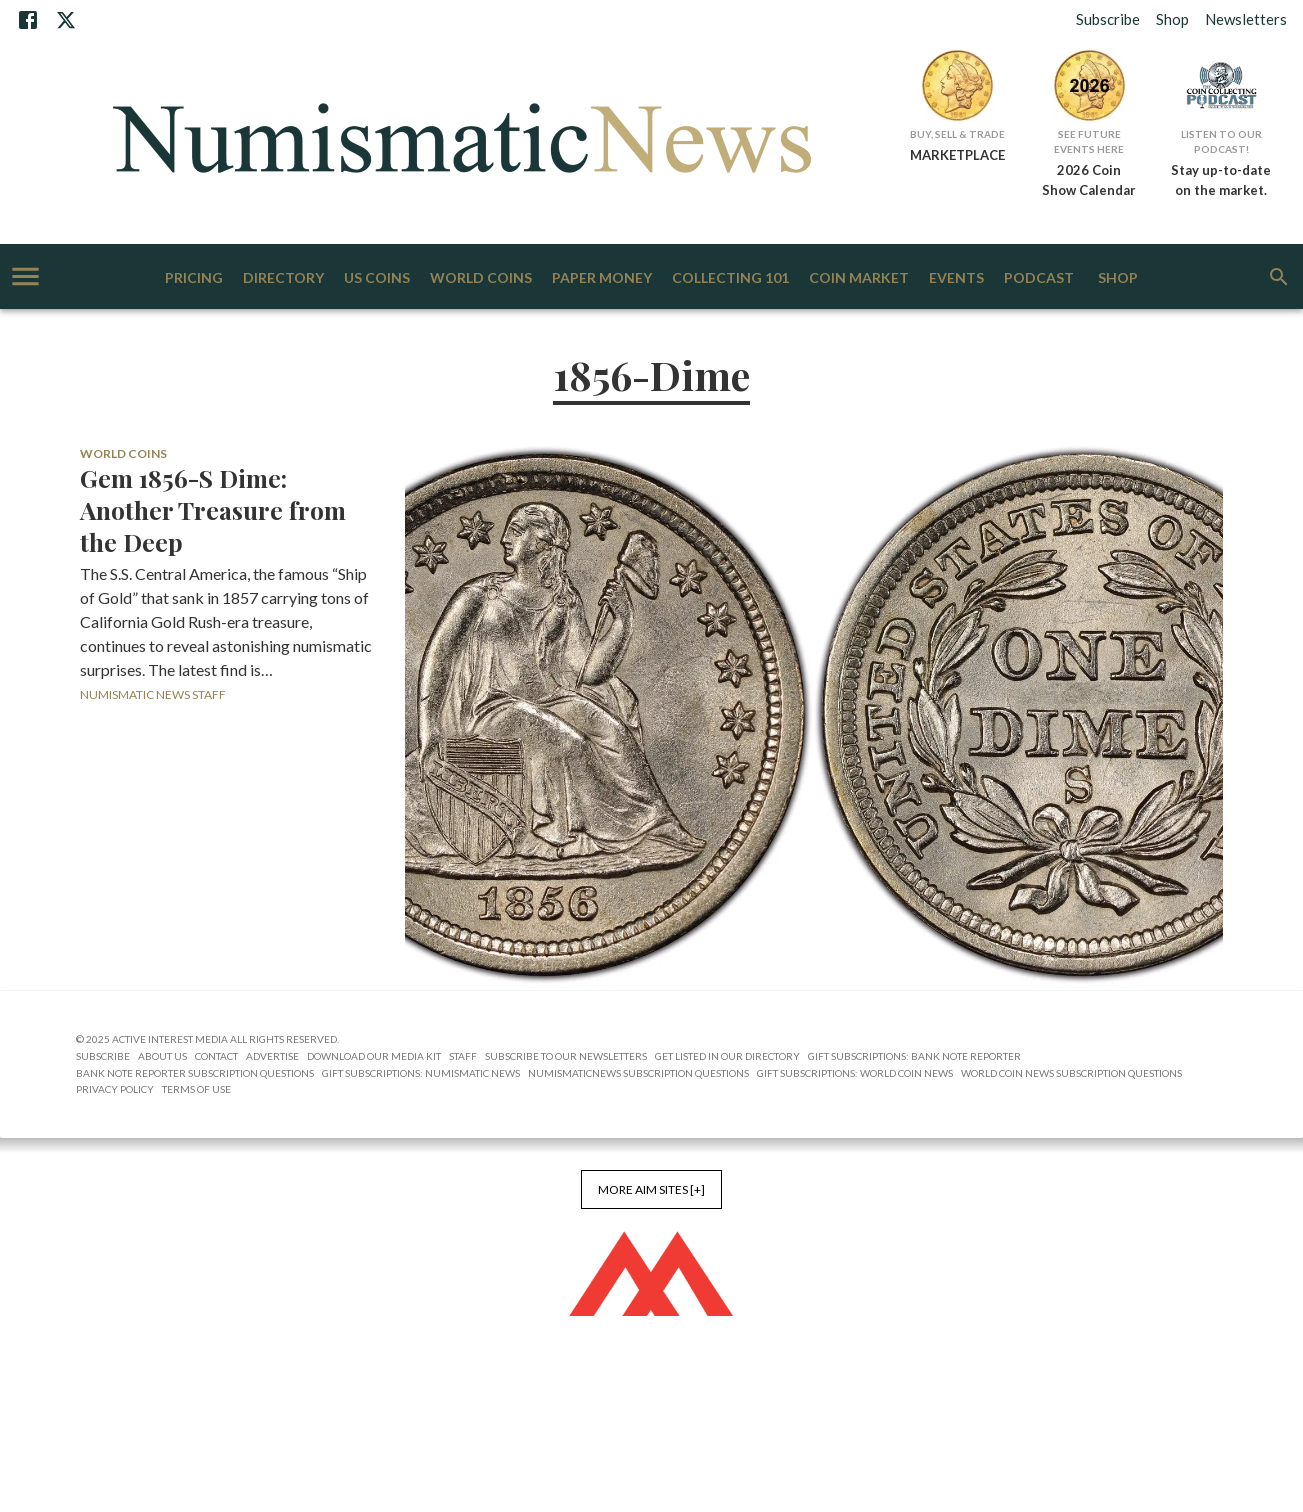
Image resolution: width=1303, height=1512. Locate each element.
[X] (66, 20)
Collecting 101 (730, 278)
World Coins (481, 278)
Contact (216, 1056)
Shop (1172, 19)
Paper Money (602, 278)
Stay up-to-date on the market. (1221, 180)
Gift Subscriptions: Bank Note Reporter (914, 1056)
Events (956, 278)
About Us (162, 1056)
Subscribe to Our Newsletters (566, 1056)
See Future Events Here (1089, 141)
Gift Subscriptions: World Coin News (855, 1073)
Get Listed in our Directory (727, 1056)
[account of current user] (25, 276)
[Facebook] (28, 20)
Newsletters (1246, 19)
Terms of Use (196, 1089)
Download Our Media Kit (374, 1056)
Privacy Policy (115, 1089)
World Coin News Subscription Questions (1071, 1073)
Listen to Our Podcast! (1221, 141)
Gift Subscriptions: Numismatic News (421, 1073)
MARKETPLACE (957, 155)
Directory (283, 278)
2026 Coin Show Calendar (1089, 180)
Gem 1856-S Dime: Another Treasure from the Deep (213, 510)
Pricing (194, 278)
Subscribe (1108, 19)
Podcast (1039, 278)
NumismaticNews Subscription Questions (638, 1073)
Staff (463, 1056)
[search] (1279, 277)
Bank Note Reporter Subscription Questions (195, 1073)
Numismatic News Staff (153, 694)
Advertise (272, 1056)
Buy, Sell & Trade (957, 134)
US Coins (377, 278)
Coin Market (859, 278)
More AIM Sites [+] (651, 1189)
